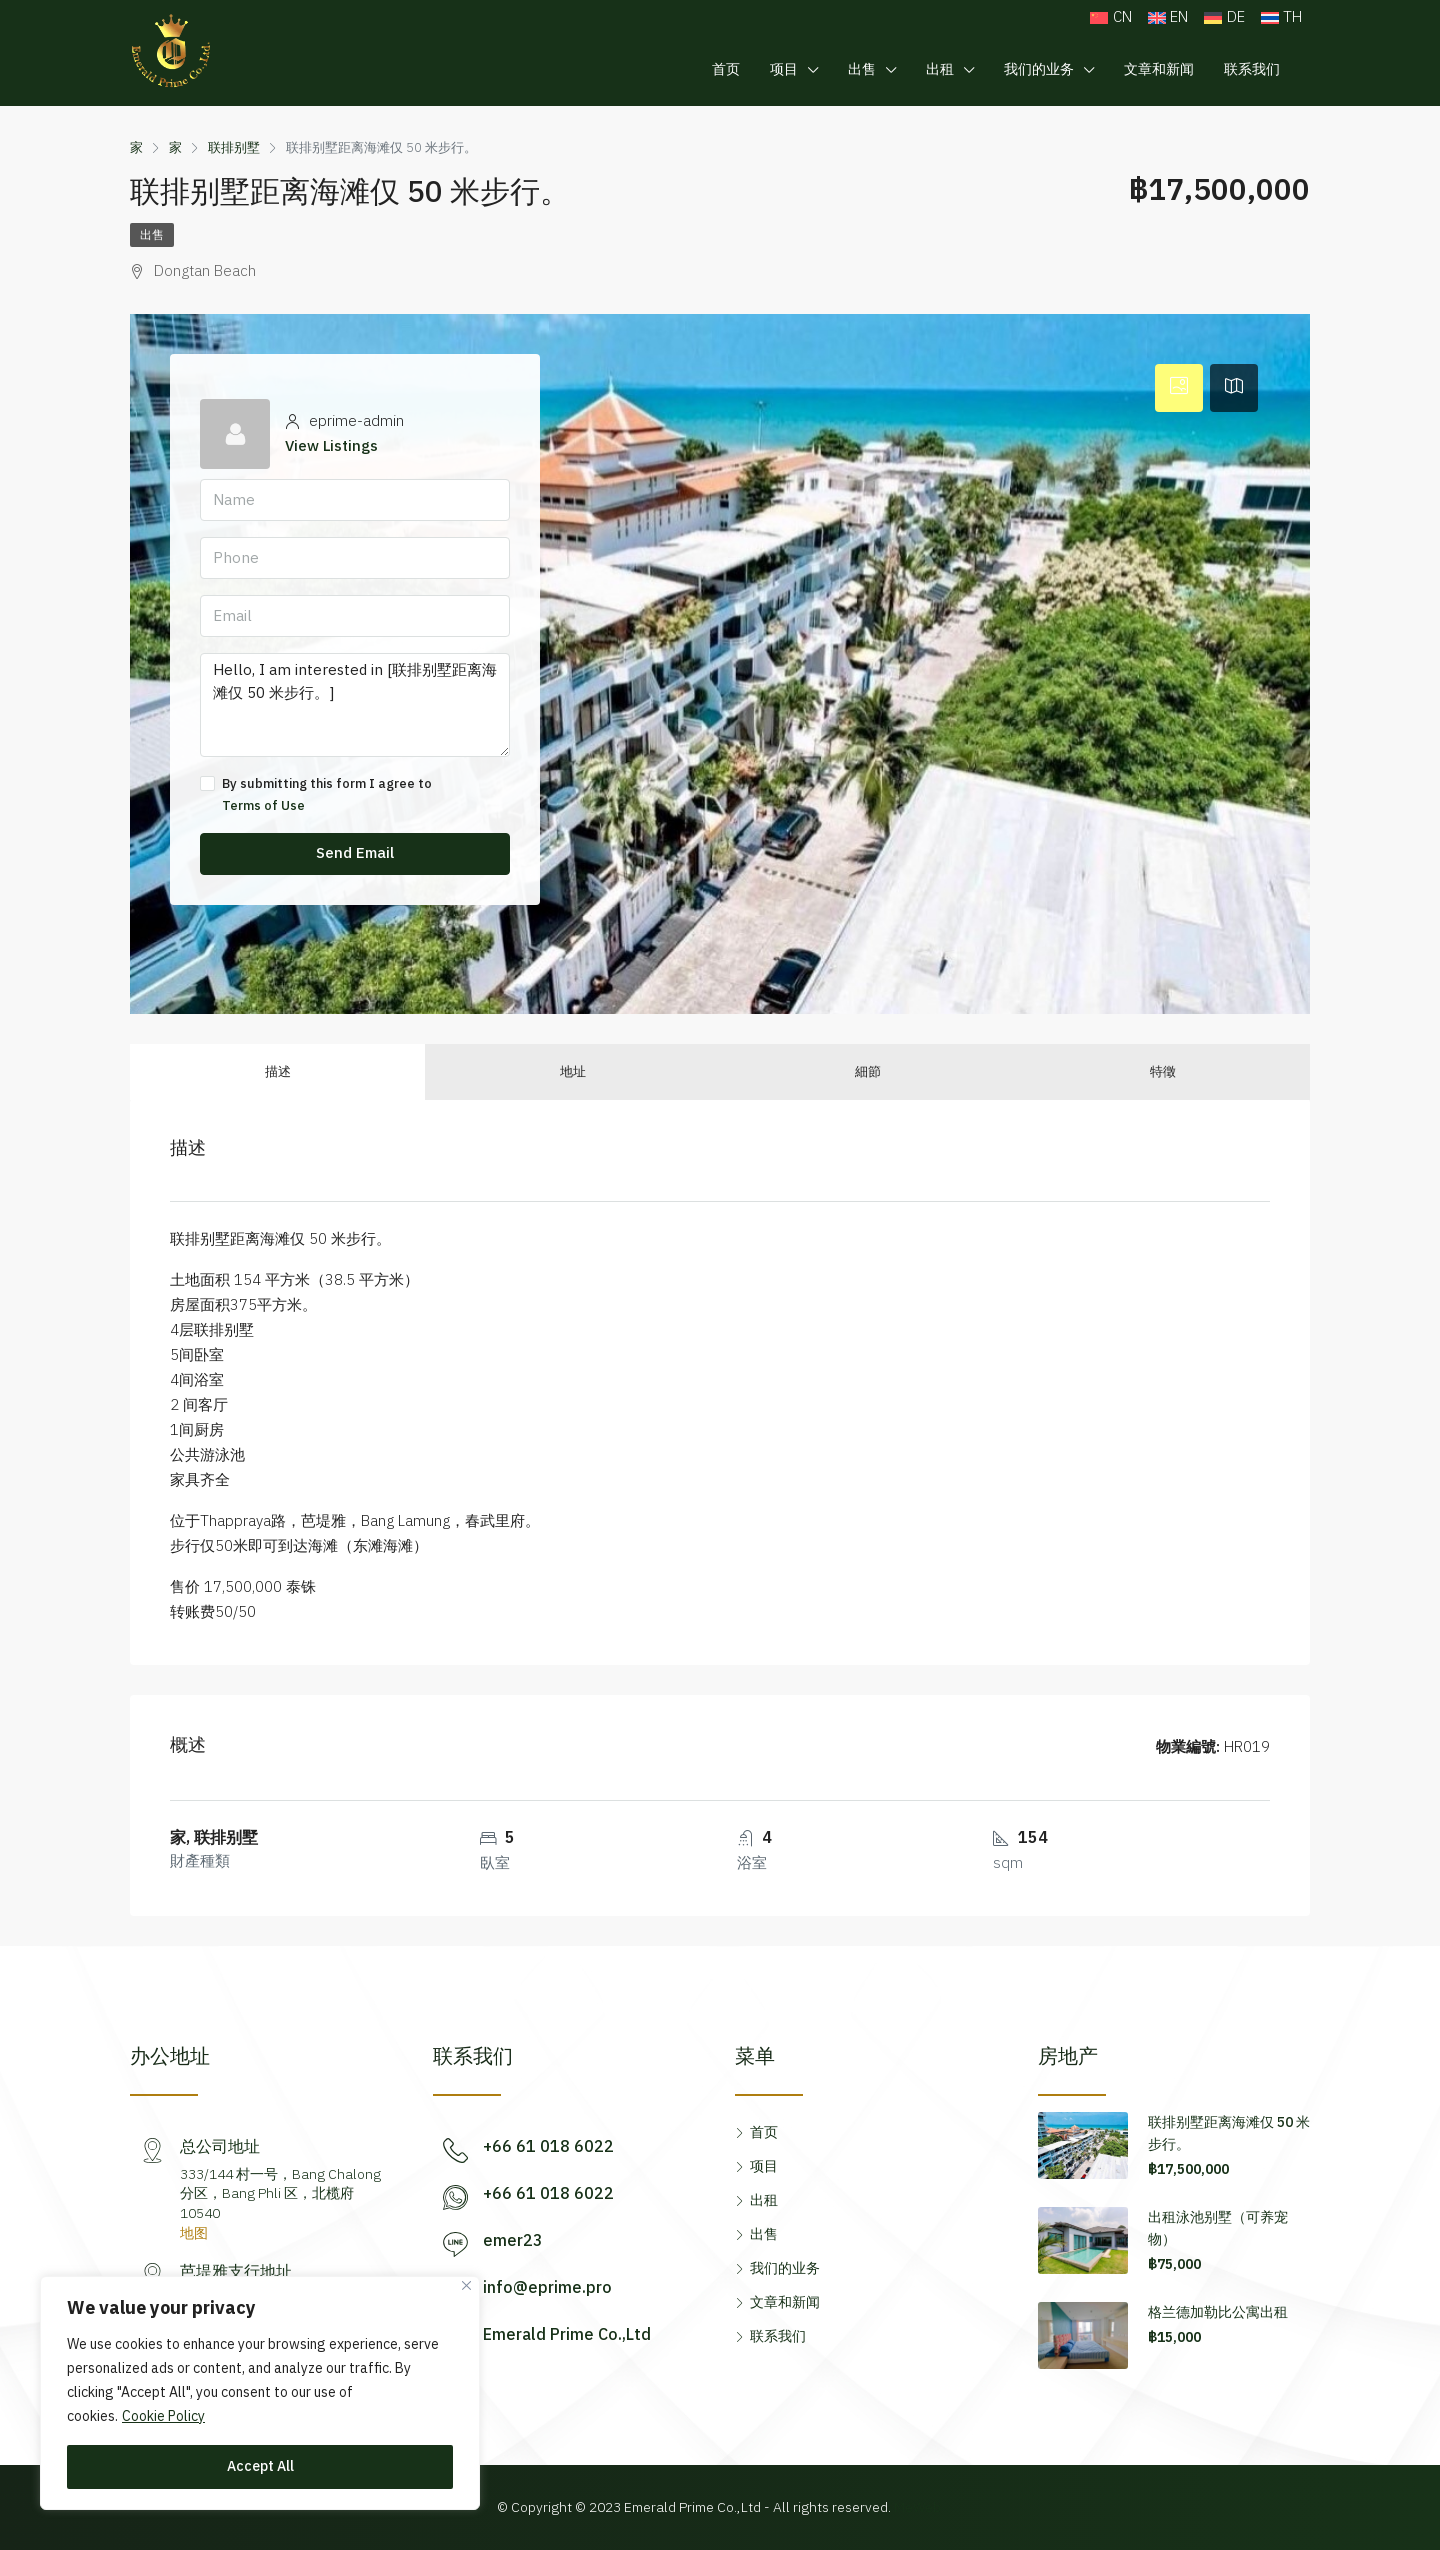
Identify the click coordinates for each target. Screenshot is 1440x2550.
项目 (784, 69)
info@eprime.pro (547, 2288)
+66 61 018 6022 (548, 2147)
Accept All (260, 2466)
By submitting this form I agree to (355, 795)
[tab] (1179, 388)
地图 (194, 2233)
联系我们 (1252, 69)
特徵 (1163, 1072)
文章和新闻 (1159, 69)
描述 (278, 1072)
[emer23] (455, 2244)
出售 (862, 69)
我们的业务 (1039, 69)
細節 (868, 1072)
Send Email (355, 853)
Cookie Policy (163, 2416)
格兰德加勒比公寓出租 (1218, 2312)
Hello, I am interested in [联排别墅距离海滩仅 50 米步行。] (355, 705)
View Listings (331, 446)
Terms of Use (263, 806)
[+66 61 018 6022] (455, 2150)
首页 (726, 69)
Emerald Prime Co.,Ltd (567, 2335)
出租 (940, 69)
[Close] (466, 2285)
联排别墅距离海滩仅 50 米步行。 (1229, 2133)
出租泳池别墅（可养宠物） (1218, 2228)
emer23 (513, 2241)
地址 (573, 1072)
